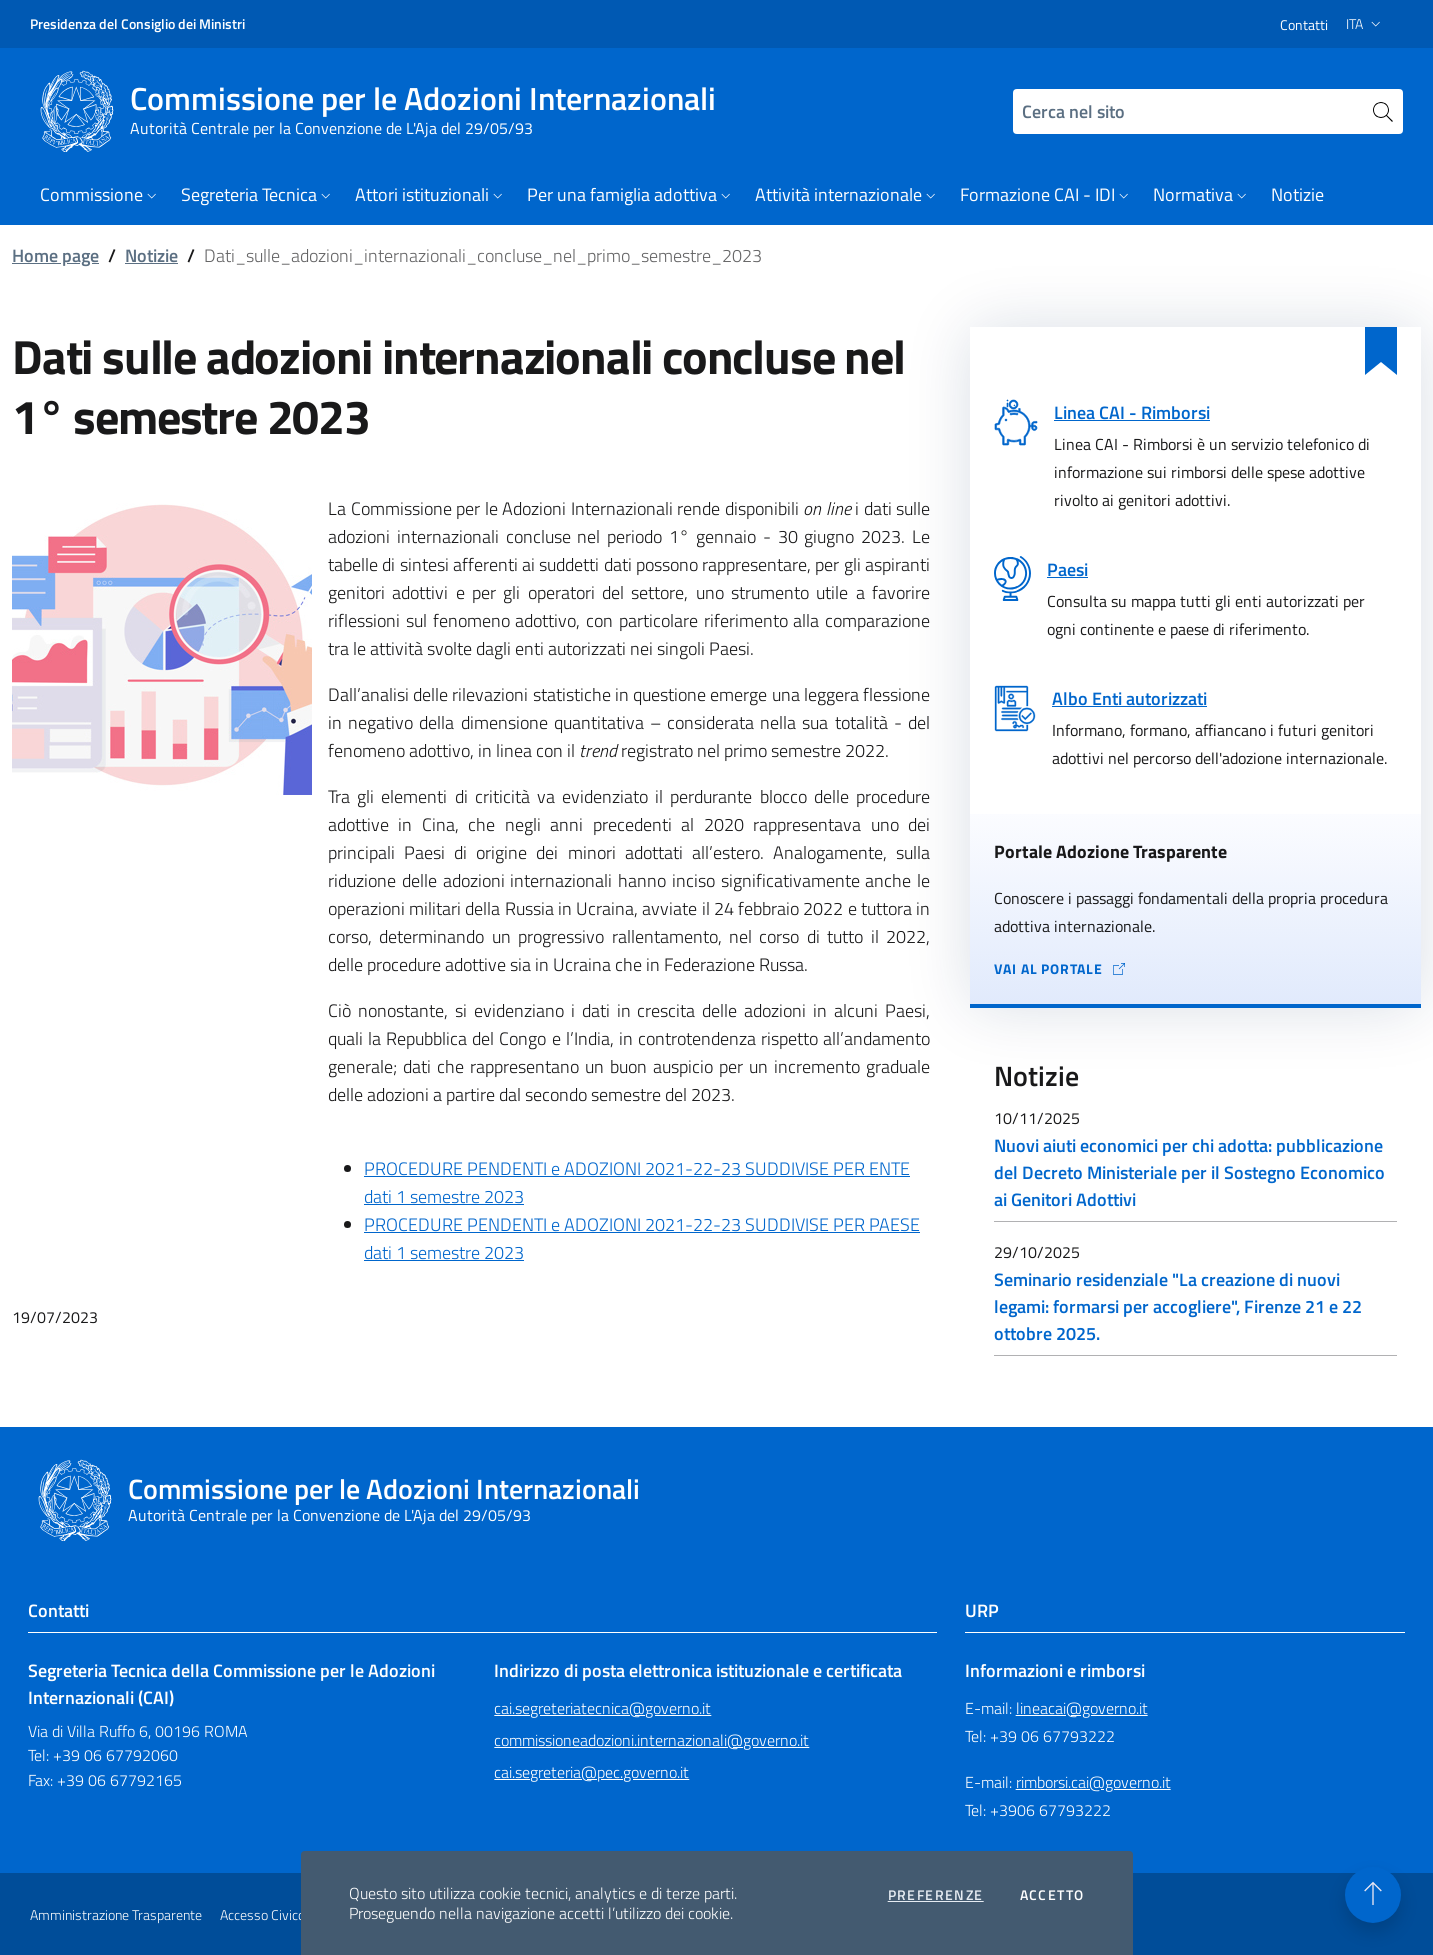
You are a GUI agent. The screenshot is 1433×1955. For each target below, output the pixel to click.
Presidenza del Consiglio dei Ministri (137, 23)
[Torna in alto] (1373, 1895)
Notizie (151, 255)
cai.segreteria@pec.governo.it (591, 1772)
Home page (55, 255)
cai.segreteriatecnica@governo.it (602, 1708)
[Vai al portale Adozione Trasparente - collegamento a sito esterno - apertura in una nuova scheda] (1195, 969)
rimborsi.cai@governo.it (1093, 1782)
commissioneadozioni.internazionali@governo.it (651, 1740)
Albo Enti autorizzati (1129, 698)
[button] (100, 196)
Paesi (1067, 569)
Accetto (1052, 1895)
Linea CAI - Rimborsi (1132, 412)
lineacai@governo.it (1082, 1708)
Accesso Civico (262, 1914)
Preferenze (936, 1895)
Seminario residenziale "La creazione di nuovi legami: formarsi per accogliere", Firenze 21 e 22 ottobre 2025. (1178, 1306)
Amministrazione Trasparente (116, 1914)
